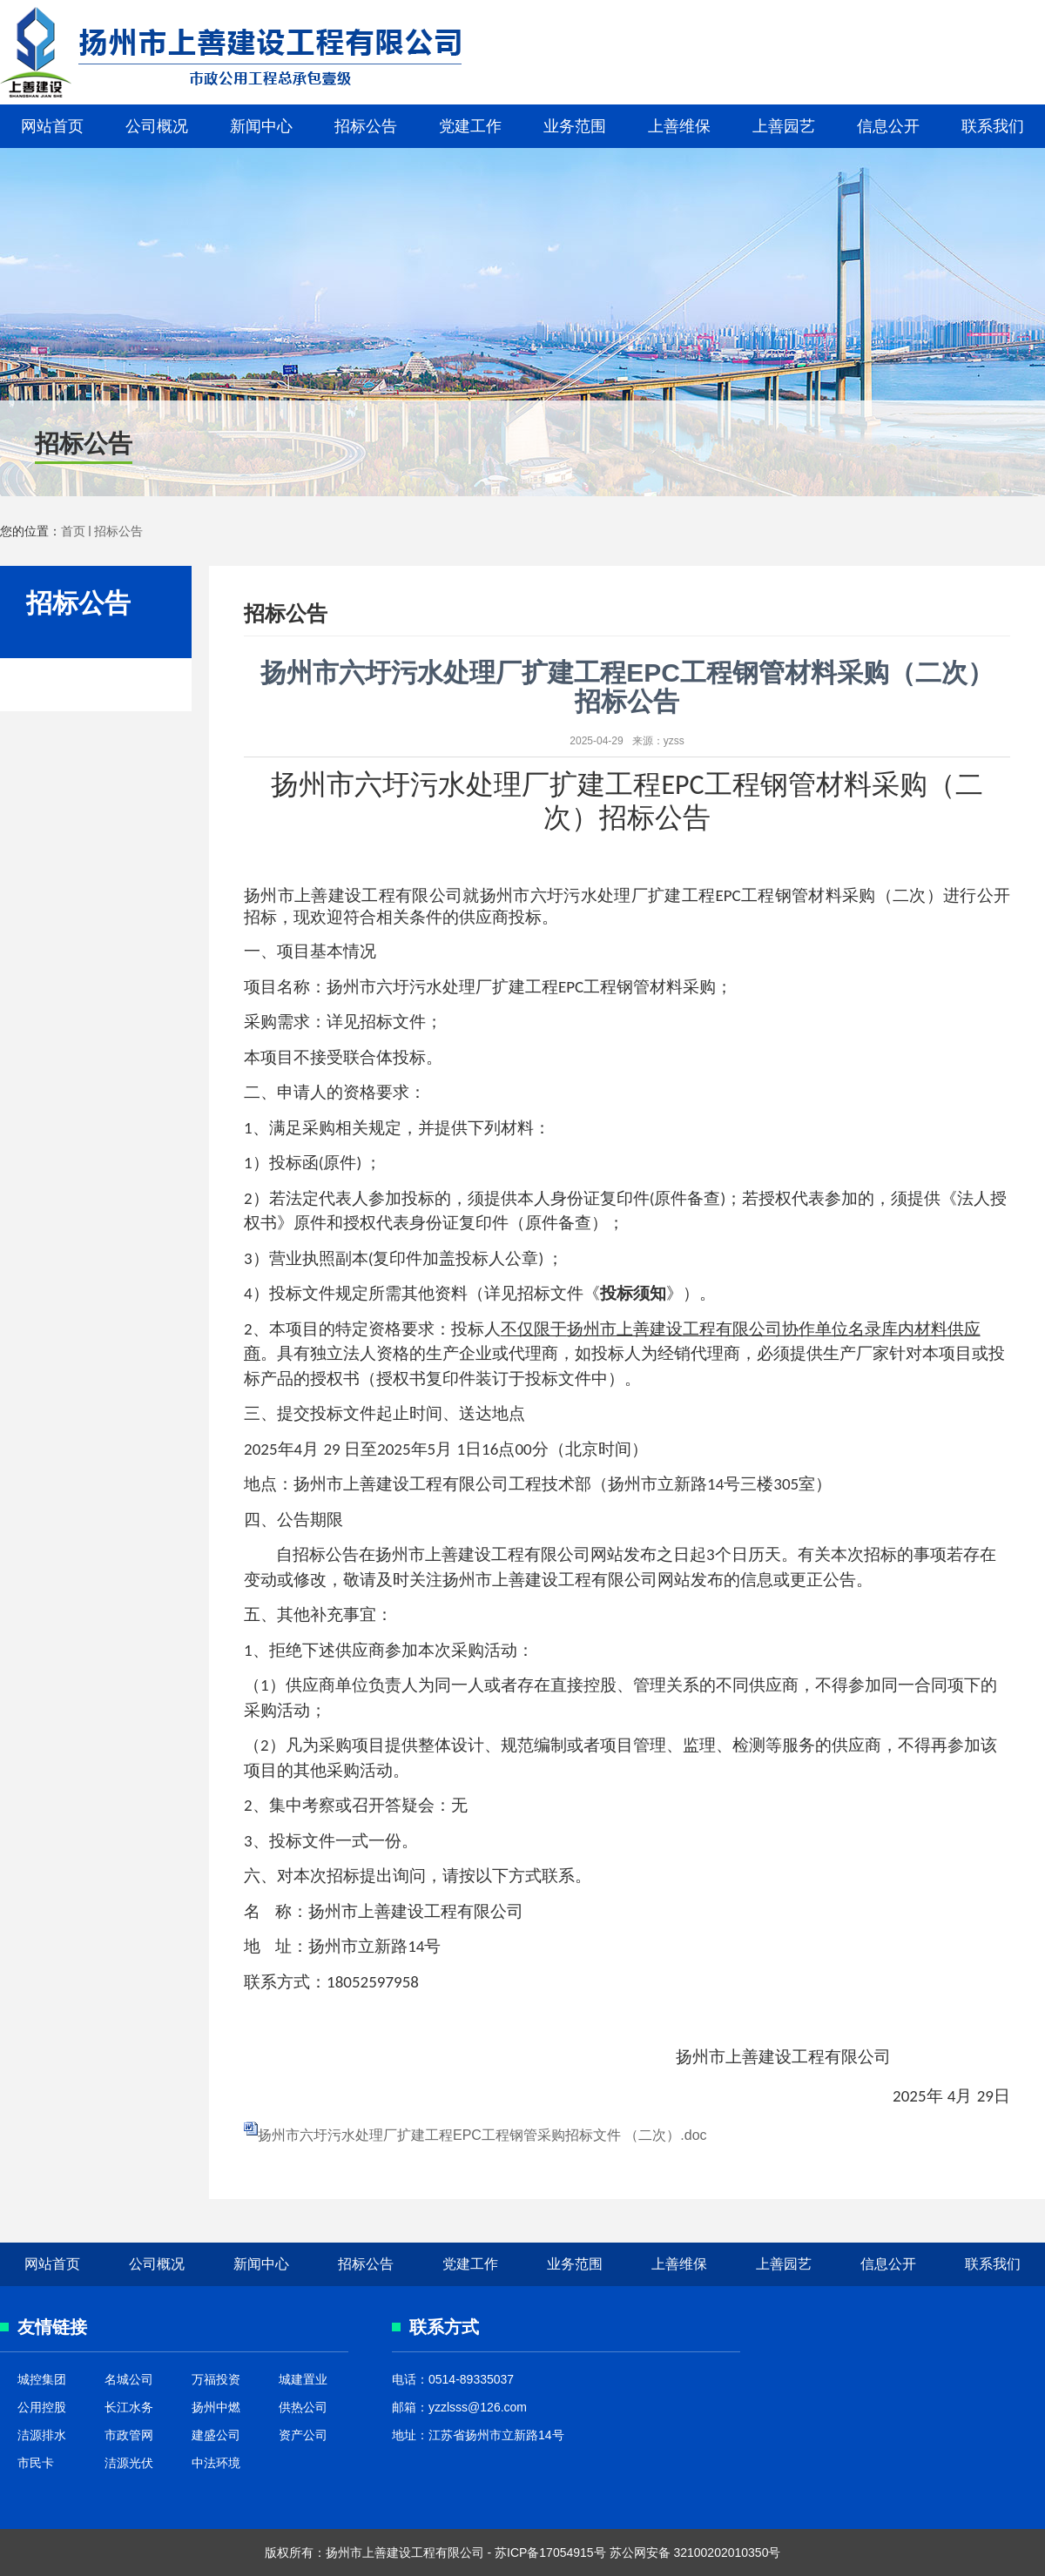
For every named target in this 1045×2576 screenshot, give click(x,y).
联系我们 (992, 126)
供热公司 (303, 2407)
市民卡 (35, 2463)
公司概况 (156, 126)
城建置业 (303, 2379)
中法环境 (216, 2463)
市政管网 (128, 2435)
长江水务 (128, 2407)
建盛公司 (216, 2435)
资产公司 (303, 2435)
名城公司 (128, 2379)
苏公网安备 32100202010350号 (695, 2552)
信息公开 (888, 126)
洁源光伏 (128, 2463)
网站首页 (52, 126)
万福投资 (216, 2379)
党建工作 (470, 126)
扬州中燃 (216, 2407)
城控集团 (41, 2379)
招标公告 (365, 126)
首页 (73, 531)
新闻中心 (261, 126)
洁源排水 (41, 2435)
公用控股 (41, 2407)
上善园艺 (783, 126)
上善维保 (679, 126)
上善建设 (201, 52)
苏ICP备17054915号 (550, 2552)
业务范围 (574, 126)
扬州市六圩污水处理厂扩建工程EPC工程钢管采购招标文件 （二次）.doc (482, 2135)
